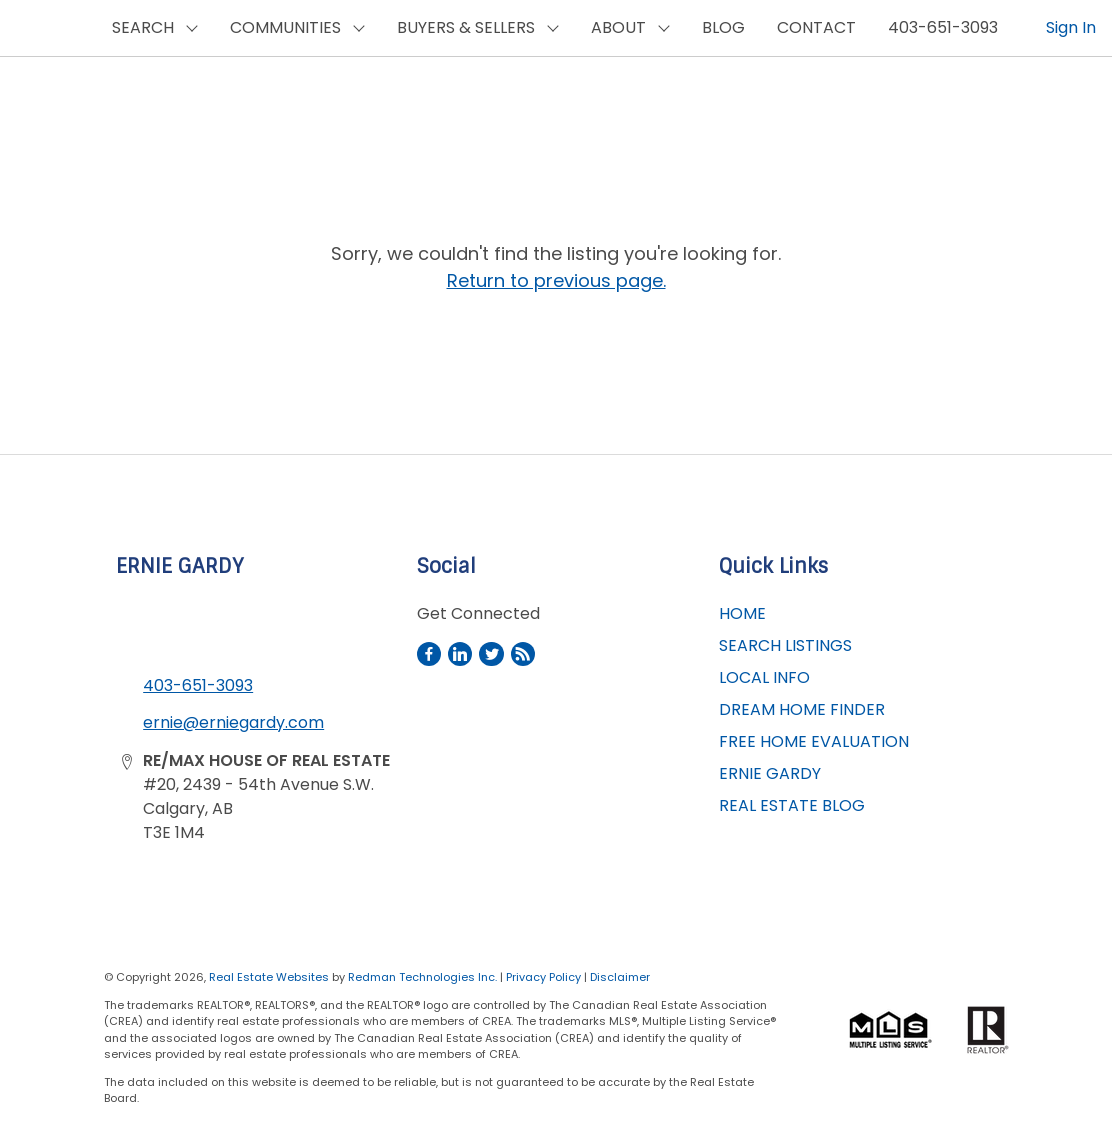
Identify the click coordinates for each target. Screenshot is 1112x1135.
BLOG (723, 27)
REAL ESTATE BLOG (792, 805)
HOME (742, 613)
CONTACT (816, 27)
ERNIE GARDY (770, 773)
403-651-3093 (943, 27)
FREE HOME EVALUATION (814, 741)
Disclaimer (620, 977)
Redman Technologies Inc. (424, 977)
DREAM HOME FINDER (802, 709)
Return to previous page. (556, 280)
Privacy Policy (543, 977)
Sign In (1071, 27)
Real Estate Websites (270, 977)
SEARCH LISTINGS (785, 645)
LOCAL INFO (764, 677)
